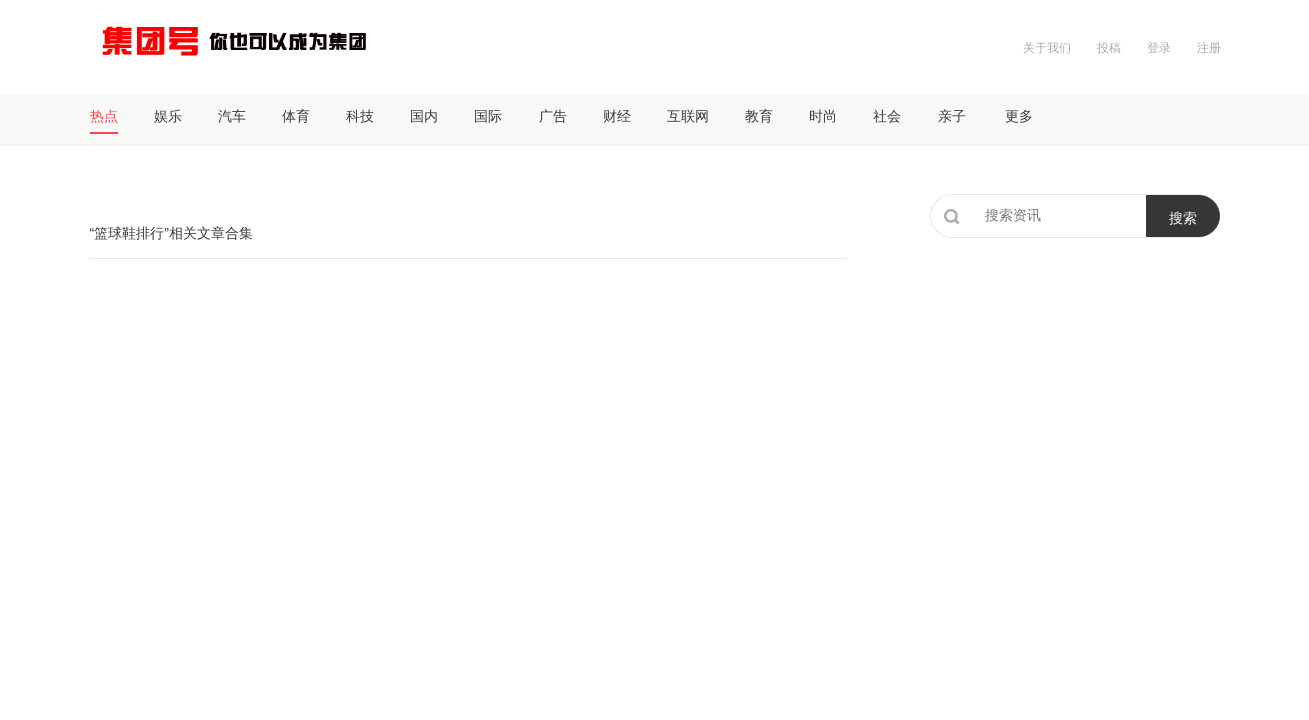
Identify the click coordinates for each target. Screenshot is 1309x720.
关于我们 (1047, 48)
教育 (759, 116)
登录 (1159, 48)
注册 (1209, 48)
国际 (488, 116)
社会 (887, 116)
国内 (424, 116)
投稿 (1109, 48)
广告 (553, 116)
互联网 (688, 116)
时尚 (823, 116)
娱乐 (168, 116)
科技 (360, 116)
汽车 (232, 116)
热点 (104, 116)
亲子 (952, 116)
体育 (296, 116)
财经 (617, 116)
